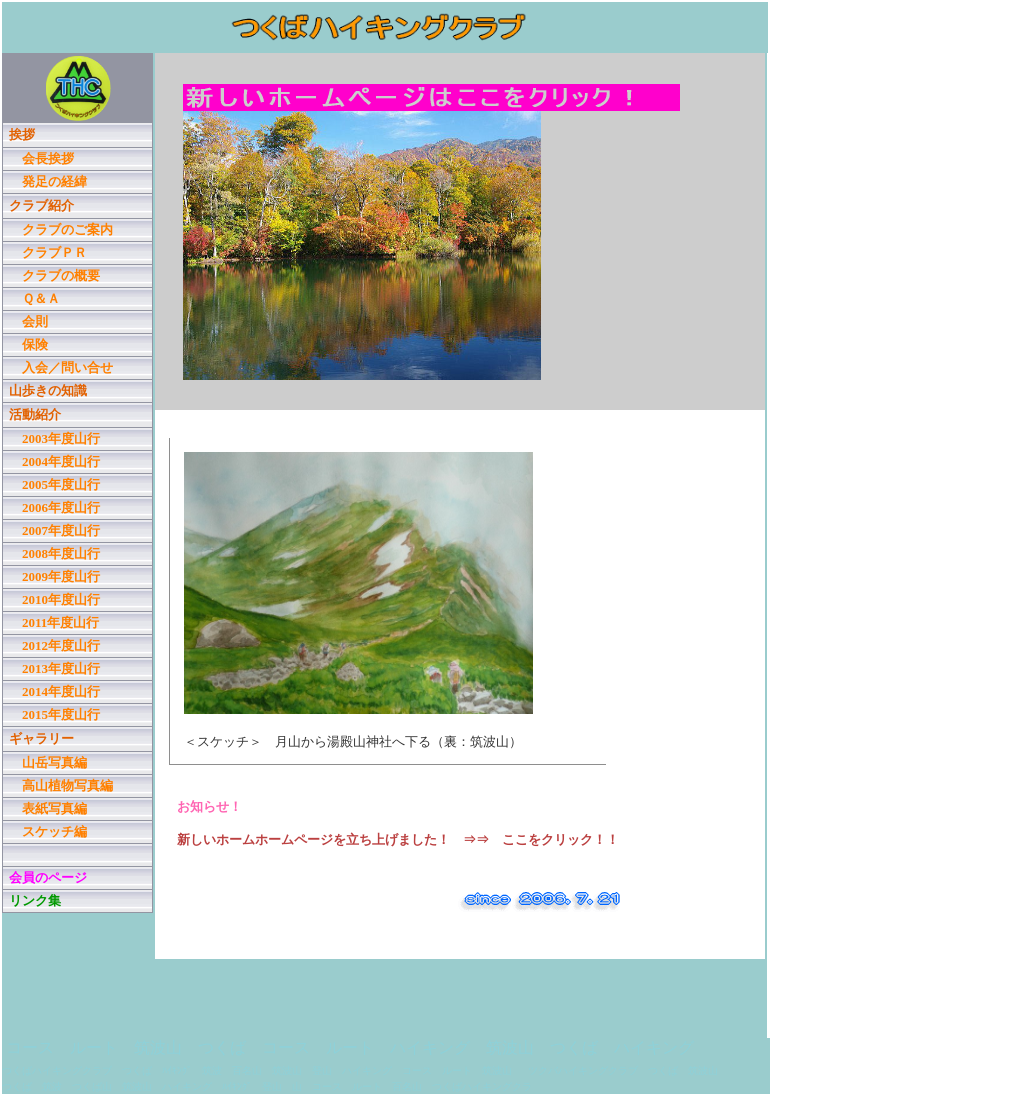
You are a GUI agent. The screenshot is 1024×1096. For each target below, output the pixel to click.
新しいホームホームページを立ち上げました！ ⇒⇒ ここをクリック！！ (398, 839)
